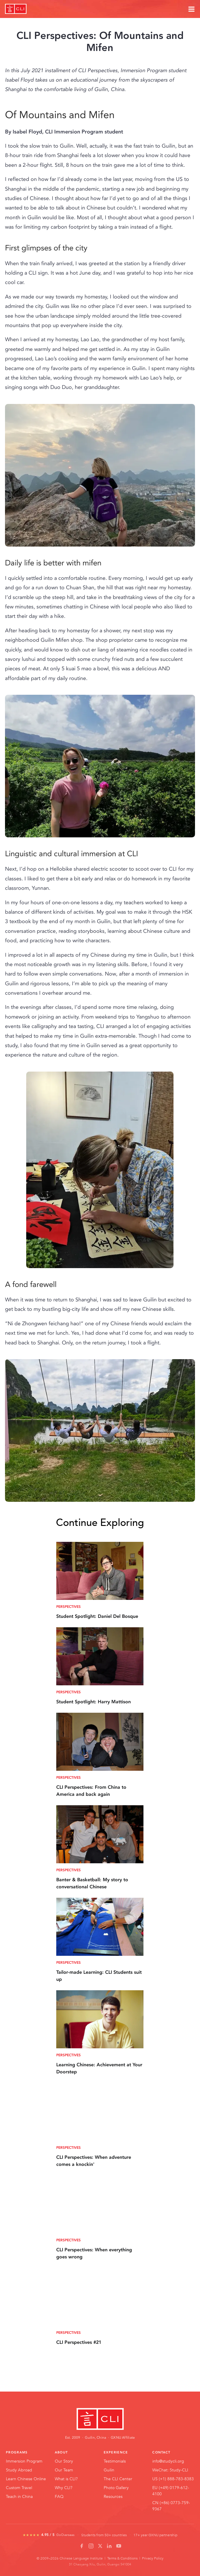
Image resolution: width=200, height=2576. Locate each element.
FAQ (59, 2496)
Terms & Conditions (122, 2558)
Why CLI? (63, 2487)
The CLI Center (118, 2478)
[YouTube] (118, 2546)
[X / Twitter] (100, 2546)
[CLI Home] (100, 2419)
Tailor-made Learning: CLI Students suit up (99, 1975)
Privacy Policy (152, 2558)
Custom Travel (19, 2487)
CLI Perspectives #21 (78, 2342)
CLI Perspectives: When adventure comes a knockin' (93, 2160)
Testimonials (115, 2461)
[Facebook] (81, 2546)
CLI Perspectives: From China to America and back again (91, 1790)
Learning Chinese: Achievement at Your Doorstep (99, 2068)
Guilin (109, 2470)
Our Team (64, 2470)
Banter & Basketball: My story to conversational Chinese (92, 1883)
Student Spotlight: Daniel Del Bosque (97, 1616)
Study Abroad (19, 2470)
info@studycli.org (168, 2461)
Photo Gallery (116, 2487)
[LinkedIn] (109, 2546)
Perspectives (68, 1607)
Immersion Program (24, 2461)
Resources (113, 2496)
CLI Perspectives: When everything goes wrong (94, 2253)
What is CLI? (66, 2478)
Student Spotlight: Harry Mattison (93, 1701)
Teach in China (19, 2496)
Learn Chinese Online (26, 2478)
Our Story (64, 2461)
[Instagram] (91, 2546)
